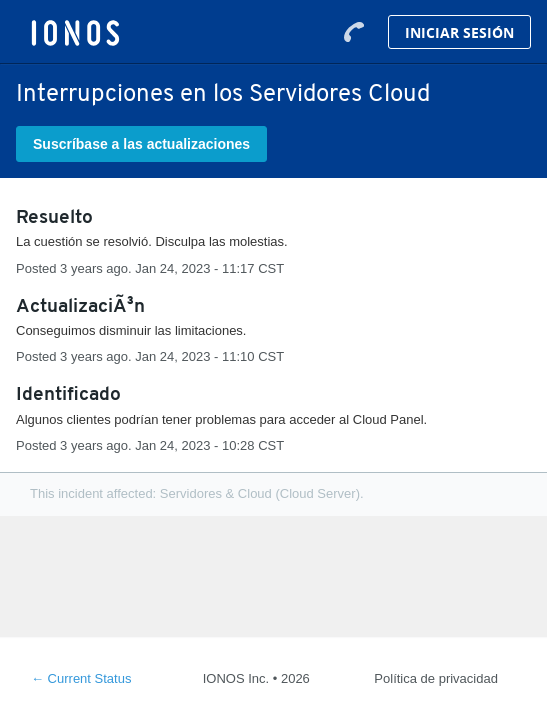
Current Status (81, 678)
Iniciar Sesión (459, 32)
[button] (141, 144)
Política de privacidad (436, 678)
